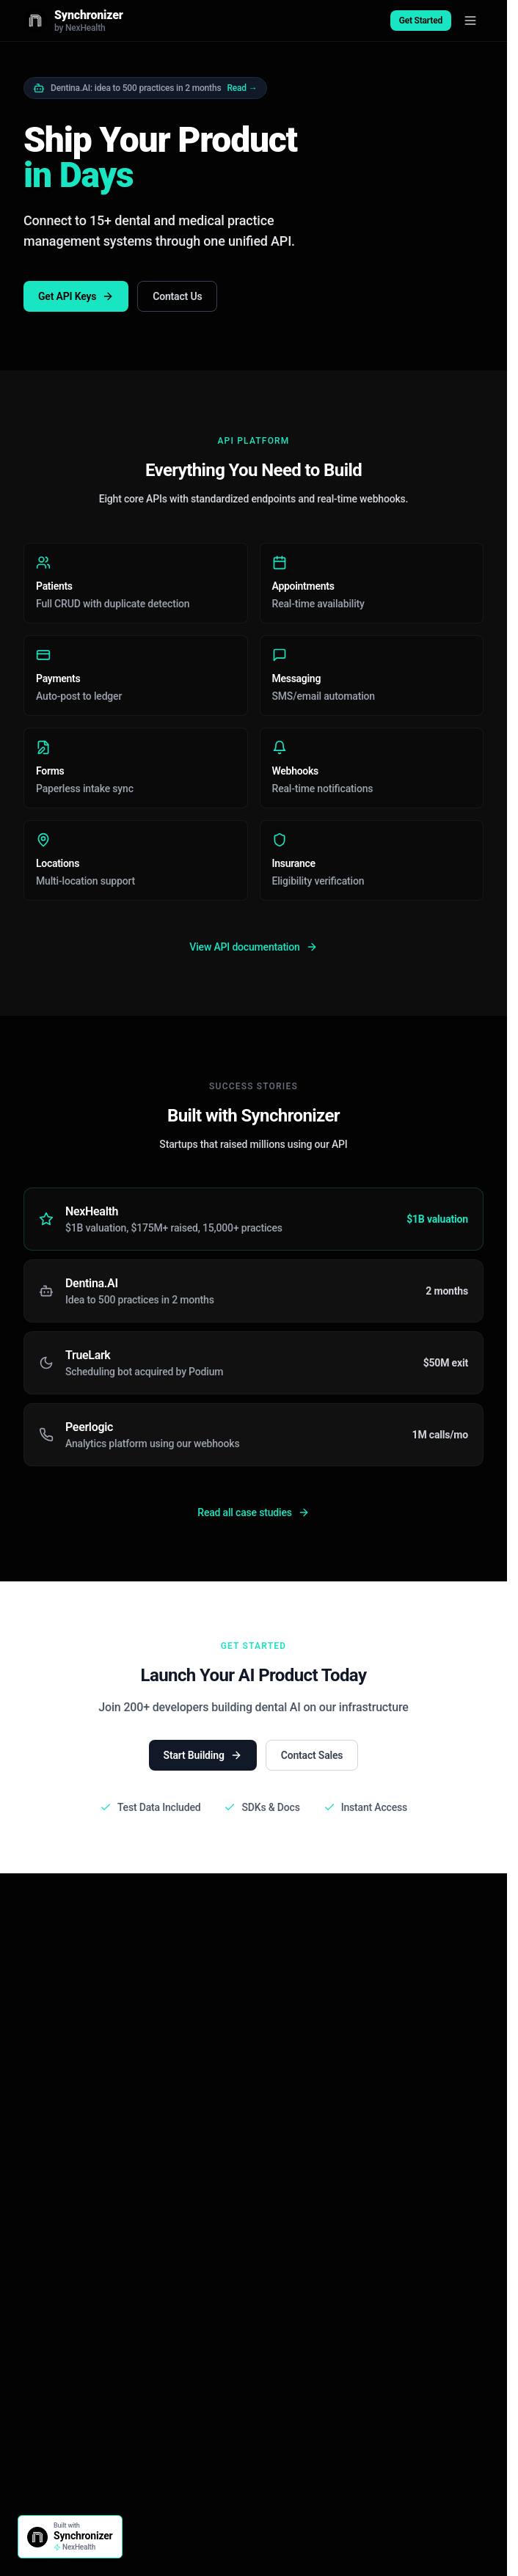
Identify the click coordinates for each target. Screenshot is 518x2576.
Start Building (203, 1755)
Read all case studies (253, 1512)
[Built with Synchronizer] (70, 2536)
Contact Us (177, 296)
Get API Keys (76, 296)
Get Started (420, 20)
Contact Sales (312, 1755)
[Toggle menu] (470, 20)
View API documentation (253, 947)
